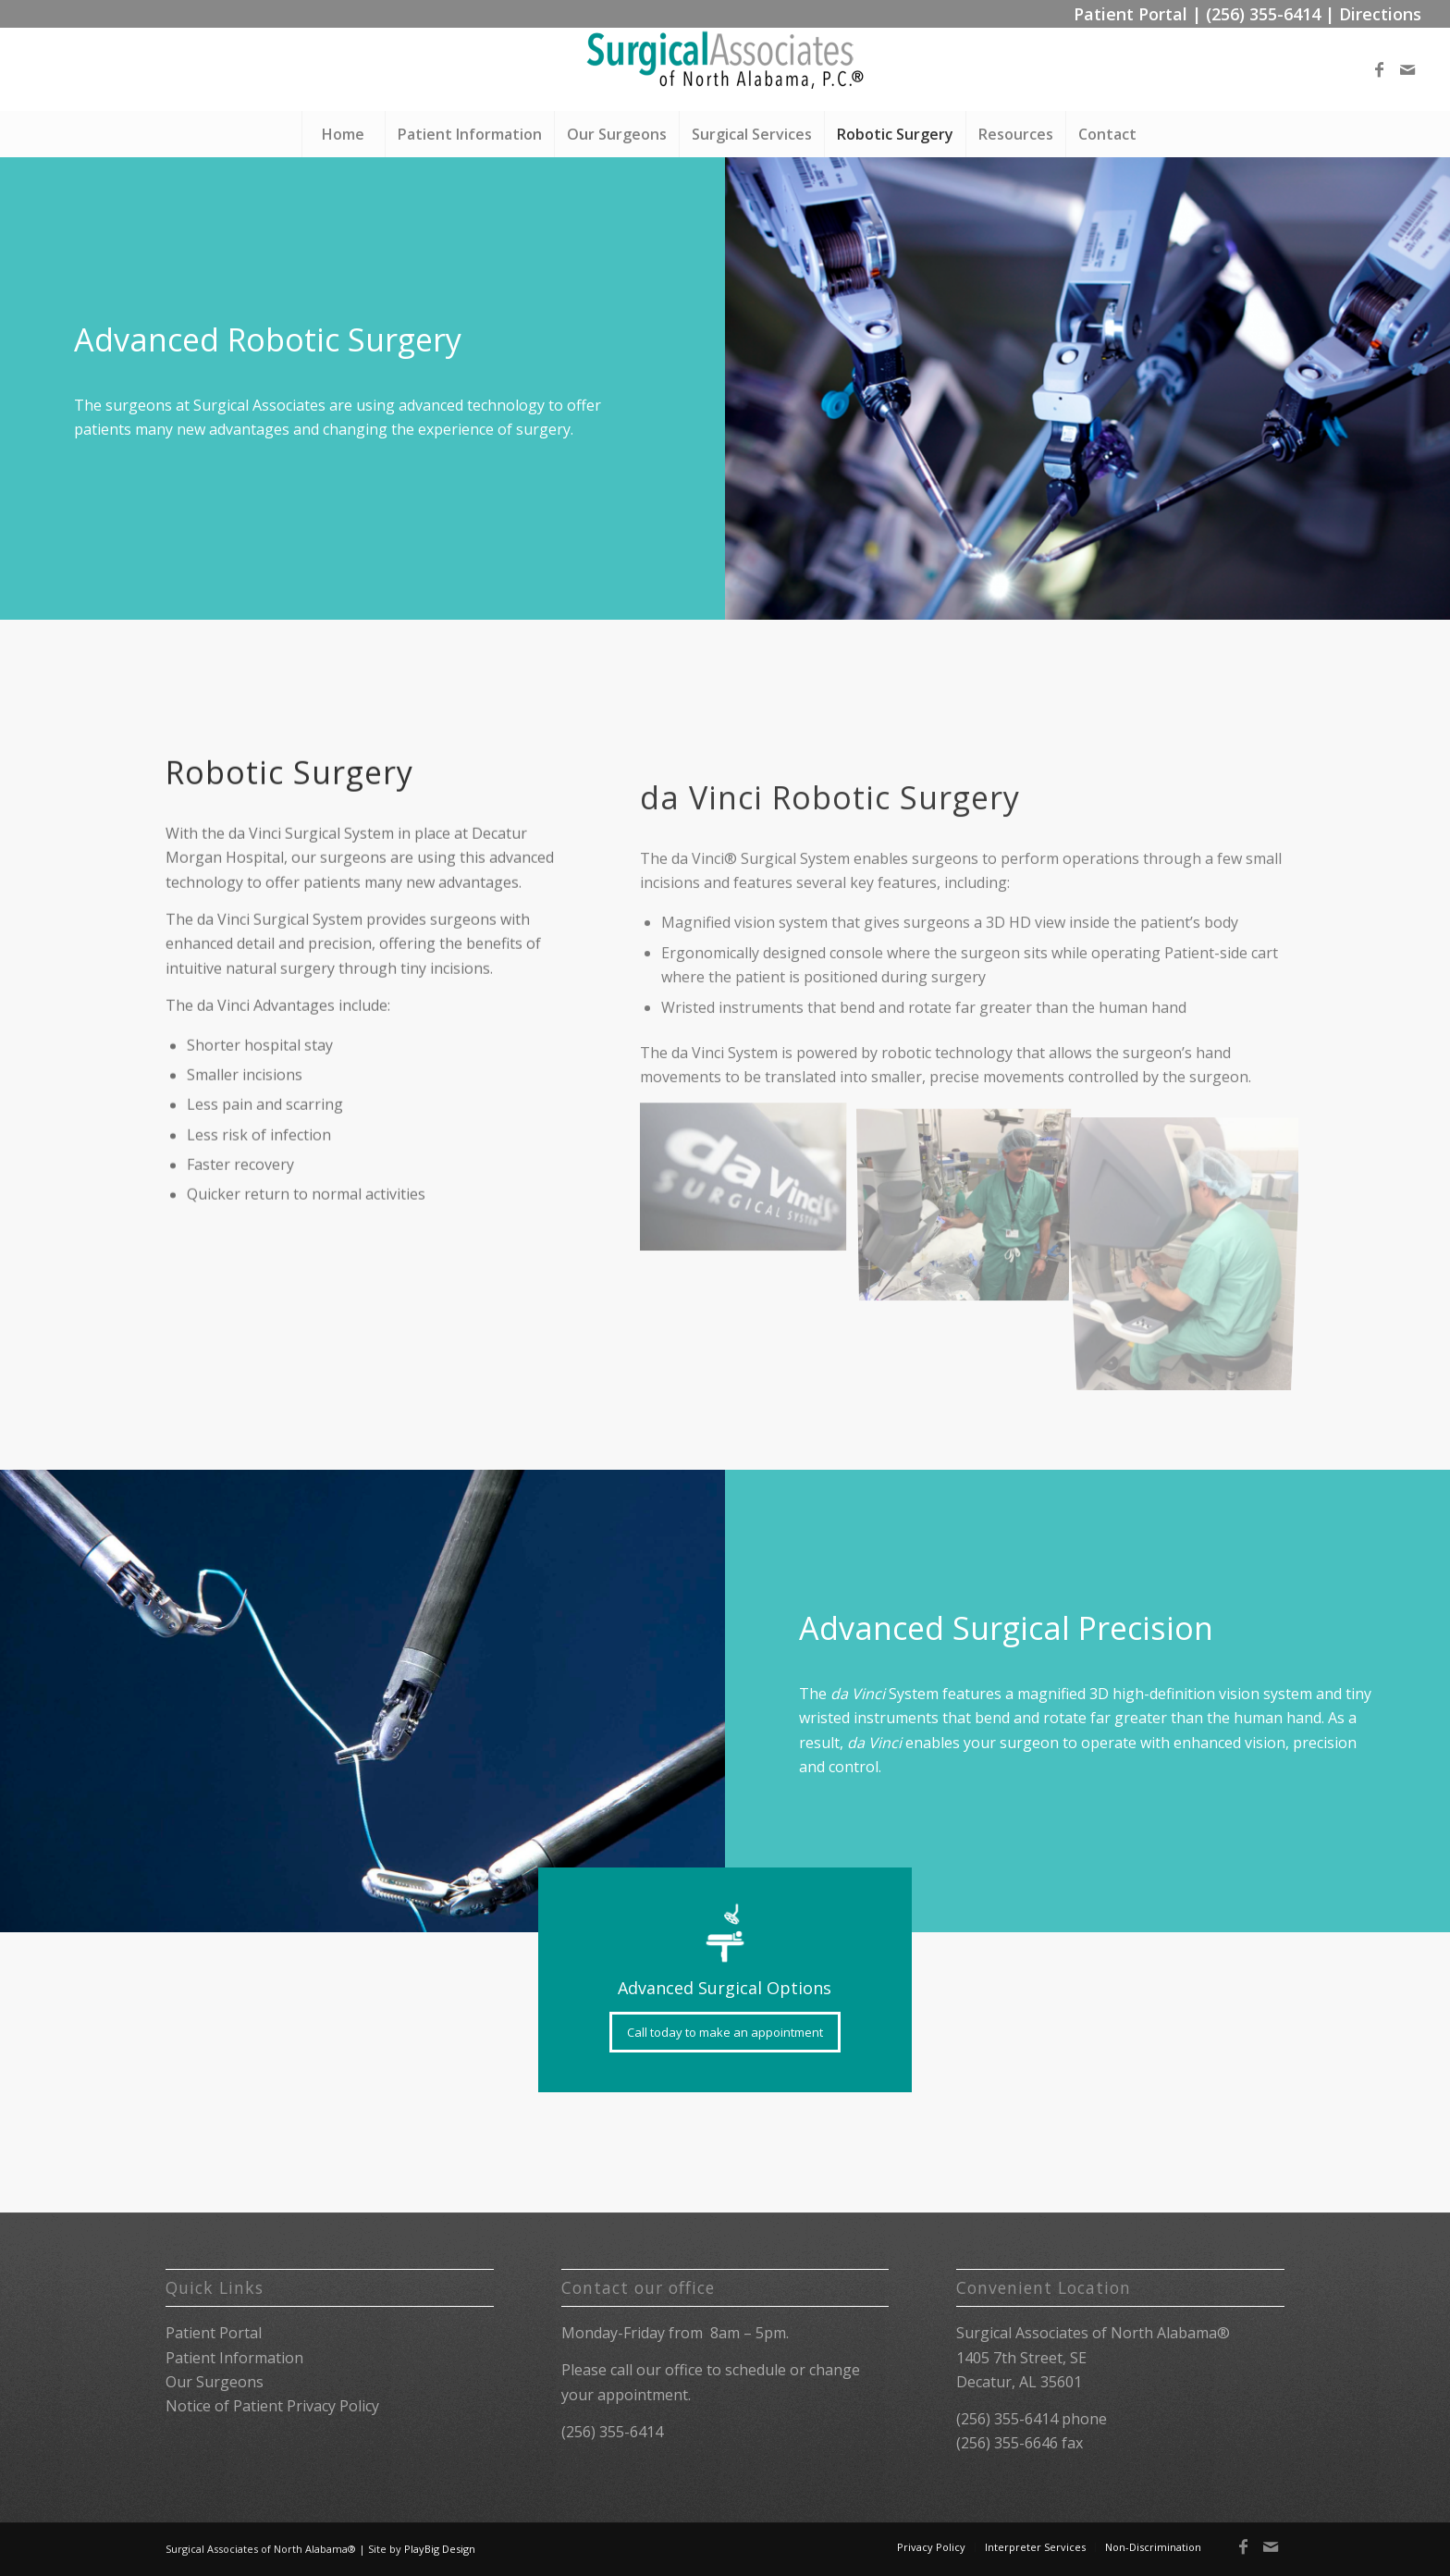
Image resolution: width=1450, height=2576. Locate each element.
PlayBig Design (439, 2549)
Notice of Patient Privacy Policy (272, 2406)
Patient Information (234, 2358)
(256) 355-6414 (1263, 14)
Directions (1380, 14)
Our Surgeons (215, 2382)
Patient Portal (1130, 14)
